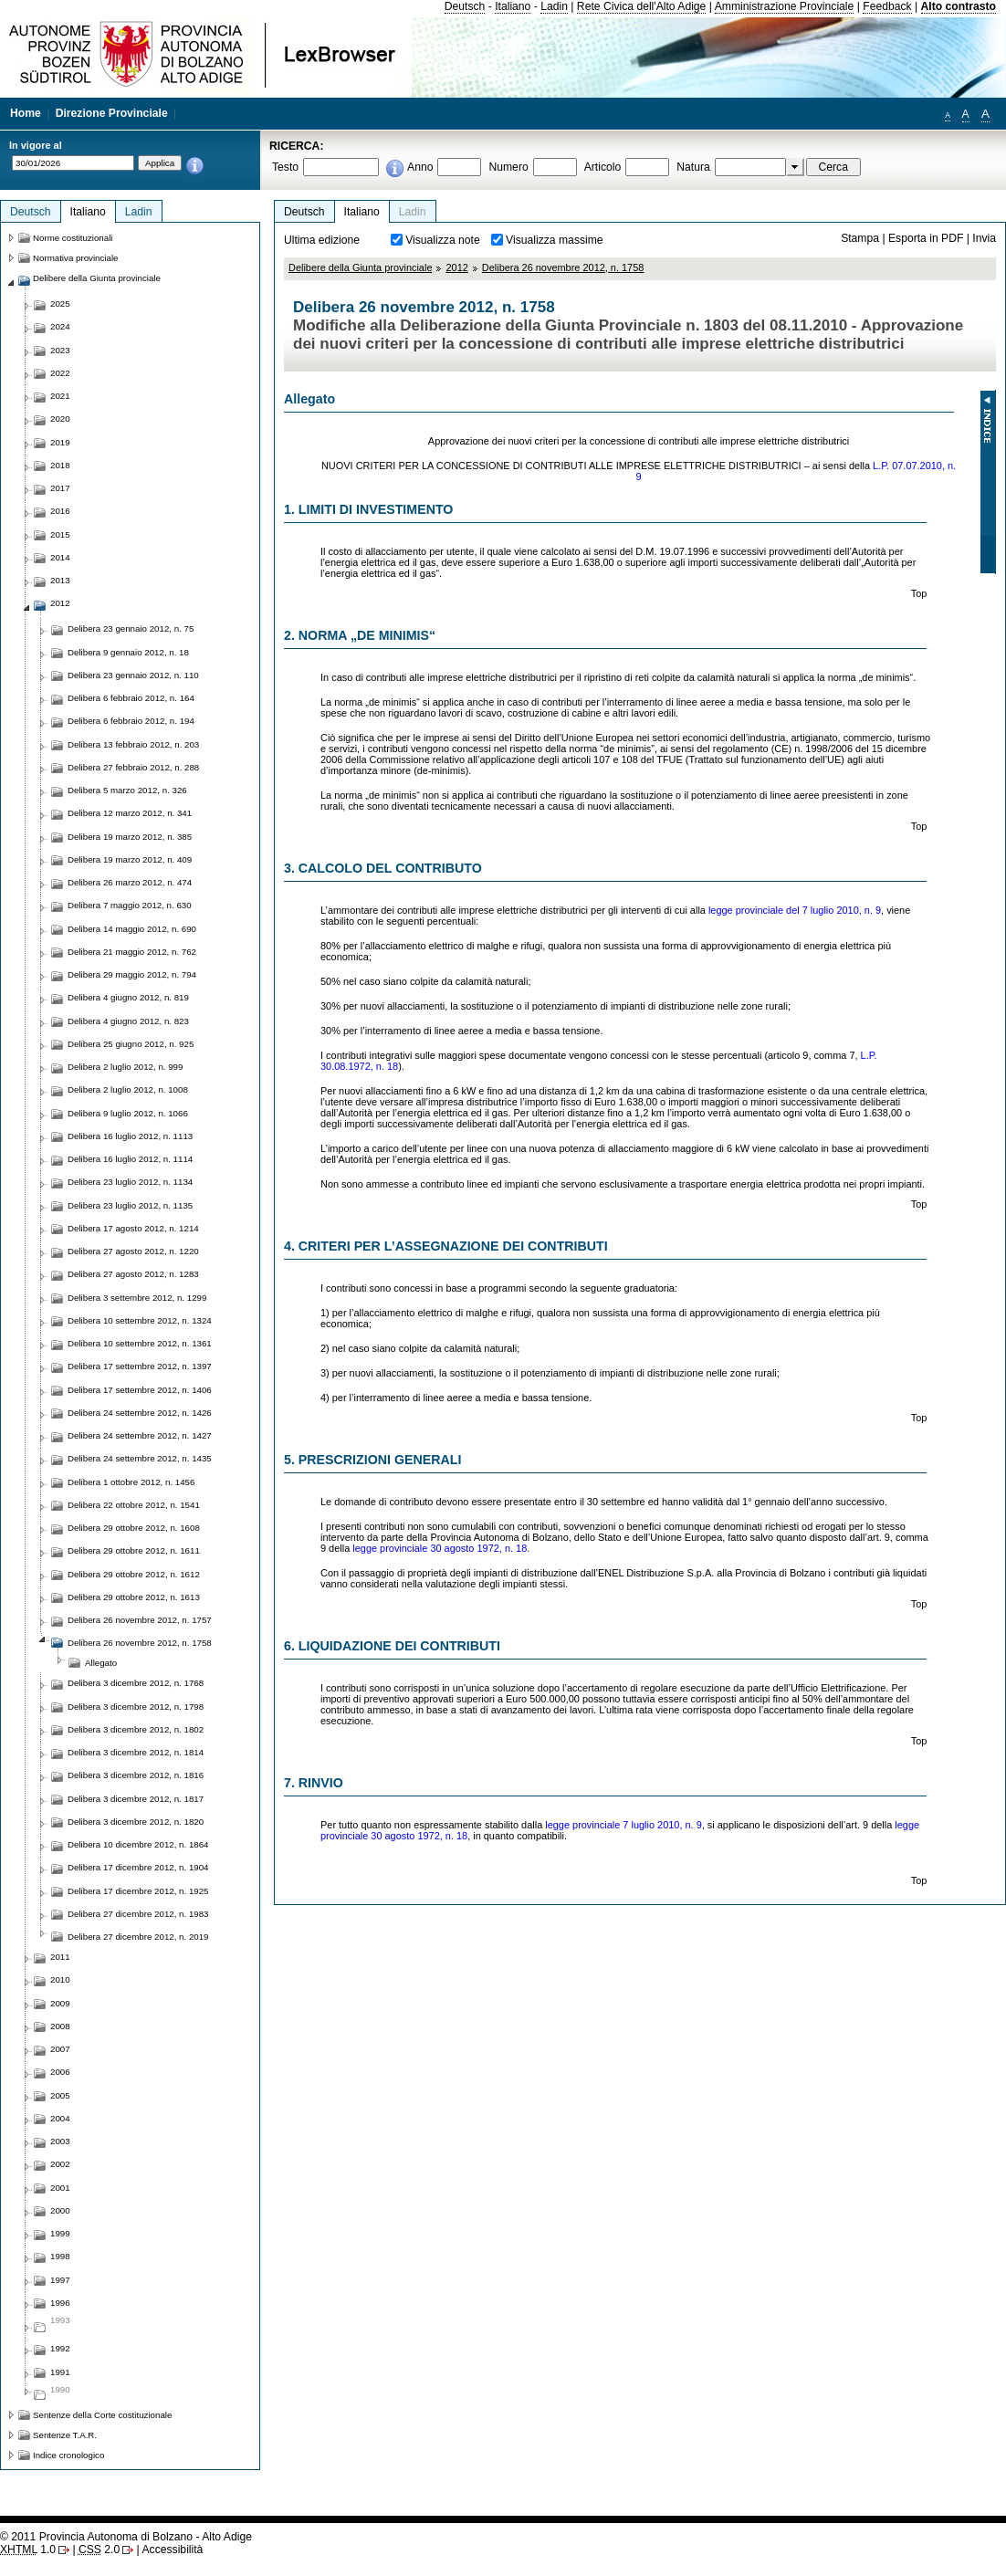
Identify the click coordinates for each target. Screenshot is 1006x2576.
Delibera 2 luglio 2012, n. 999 (125, 1067)
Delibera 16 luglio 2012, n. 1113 (130, 1136)
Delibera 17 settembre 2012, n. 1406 (140, 1390)
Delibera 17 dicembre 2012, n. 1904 (138, 1867)
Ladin (554, 6)
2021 (60, 396)
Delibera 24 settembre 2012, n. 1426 (140, 1413)
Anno (420, 167)
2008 (60, 2026)
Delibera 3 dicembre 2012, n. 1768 (136, 1683)
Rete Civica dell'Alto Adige (642, 6)
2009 (60, 2003)
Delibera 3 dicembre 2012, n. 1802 (136, 1729)
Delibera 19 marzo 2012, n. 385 (130, 837)
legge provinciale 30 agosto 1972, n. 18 (439, 1548)
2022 (60, 373)
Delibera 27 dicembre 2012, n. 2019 (138, 1937)
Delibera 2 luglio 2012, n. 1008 (128, 1089)
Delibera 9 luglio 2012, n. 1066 (128, 1113)
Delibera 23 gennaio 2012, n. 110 (133, 675)
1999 (60, 2233)
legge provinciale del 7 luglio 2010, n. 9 (794, 910)
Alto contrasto (958, 6)
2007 (60, 2049)
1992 (60, 2348)
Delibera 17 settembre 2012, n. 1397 (140, 1366)
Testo (285, 167)
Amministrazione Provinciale (784, 6)
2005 (60, 2095)
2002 (60, 2164)
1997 (60, 2280)
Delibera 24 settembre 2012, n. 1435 (140, 1458)
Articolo (603, 167)
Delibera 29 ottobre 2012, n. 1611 (134, 1550)
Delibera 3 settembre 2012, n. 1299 (137, 1298)
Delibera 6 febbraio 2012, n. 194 (131, 721)
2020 (60, 419)
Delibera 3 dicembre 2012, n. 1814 (136, 1752)
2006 (60, 2072)
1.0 (28, 2549)
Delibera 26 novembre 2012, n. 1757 (140, 1620)
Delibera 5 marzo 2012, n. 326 (127, 790)
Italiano (512, 6)
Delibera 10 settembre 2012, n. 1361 (140, 1343)
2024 (60, 326)
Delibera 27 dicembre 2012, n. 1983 (138, 1914)
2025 (60, 303)
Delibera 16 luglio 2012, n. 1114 (130, 1159)
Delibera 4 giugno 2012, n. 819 (128, 997)
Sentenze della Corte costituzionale (102, 2415)
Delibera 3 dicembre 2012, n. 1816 (136, 1775)
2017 (60, 488)
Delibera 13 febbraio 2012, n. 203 (133, 744)
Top (919, 593)
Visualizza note (442, 240)
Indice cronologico (68, 2455)
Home (25, 113)
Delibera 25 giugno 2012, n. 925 (131, 1044)
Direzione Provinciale (112, 113)
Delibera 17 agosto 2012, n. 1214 (133, 1228)
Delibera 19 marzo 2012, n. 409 (130, 859)
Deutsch (465, 6)
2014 (60, 557)
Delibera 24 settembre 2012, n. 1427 (140, 1435)
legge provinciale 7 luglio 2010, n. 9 (623, 1824)
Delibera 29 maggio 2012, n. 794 (132, 974)
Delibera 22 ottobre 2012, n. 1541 (134, 1505)
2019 (60, 442)
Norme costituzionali (73, 238)
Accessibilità (172, 2549)
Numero (508, 167)
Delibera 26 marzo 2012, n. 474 (130, 882)
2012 (456, 267)
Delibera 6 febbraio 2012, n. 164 (131, 698)
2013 (60, 580)
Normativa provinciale (75, 258)
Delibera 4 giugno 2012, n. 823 (128, 1021)
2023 (60, 350)
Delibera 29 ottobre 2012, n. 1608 (134, 1528)
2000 (60, 2210)
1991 (60, 2372)
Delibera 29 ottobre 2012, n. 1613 (134, 1597)
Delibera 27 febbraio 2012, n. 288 (133, 767)
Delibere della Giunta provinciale (360, 267)
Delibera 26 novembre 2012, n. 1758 (563, 267)
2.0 (99, 2549)
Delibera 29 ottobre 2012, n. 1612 (134, 1574)
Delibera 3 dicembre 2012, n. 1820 (136, 1822)
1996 (60, 2303)
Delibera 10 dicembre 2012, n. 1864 (138, 1844)
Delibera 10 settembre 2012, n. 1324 (140, 1320)
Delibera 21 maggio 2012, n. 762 (132, 952)
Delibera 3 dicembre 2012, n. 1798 (136, 1707)
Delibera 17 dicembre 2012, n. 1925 (138, 1891)
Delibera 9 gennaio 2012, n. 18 (128, 652)
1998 (60, 2256)
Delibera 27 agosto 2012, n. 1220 (133, 1251)
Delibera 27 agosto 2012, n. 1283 (133, 1274)
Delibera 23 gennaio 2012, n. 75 (131, 628)
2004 (60, 2118)
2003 (60, 2141)
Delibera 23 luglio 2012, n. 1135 (130, 1205)
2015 (60, 534)
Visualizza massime (554, 240)
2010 (60, 1979)
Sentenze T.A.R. (65, 2435)
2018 (60, 465)
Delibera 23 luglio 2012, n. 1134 (130, 1182)
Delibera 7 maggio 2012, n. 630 (130, 905)
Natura (693, 167)
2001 (60, 2188)
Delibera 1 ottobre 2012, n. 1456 (131, 1482)
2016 (60, 511)
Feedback (887, 6)
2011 (60, 1957)
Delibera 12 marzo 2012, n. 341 (130, 813)
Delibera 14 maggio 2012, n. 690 (132, 929)
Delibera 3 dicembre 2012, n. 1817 (136, 1799)
